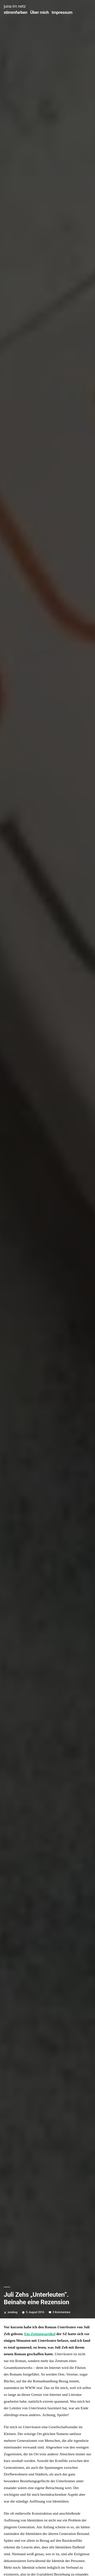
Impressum (62, 12)
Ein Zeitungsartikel (39, 2334)
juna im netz (15, 6)
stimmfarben (15, 12)
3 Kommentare (61, 2312)
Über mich (39, 12)
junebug (12, 2312)
